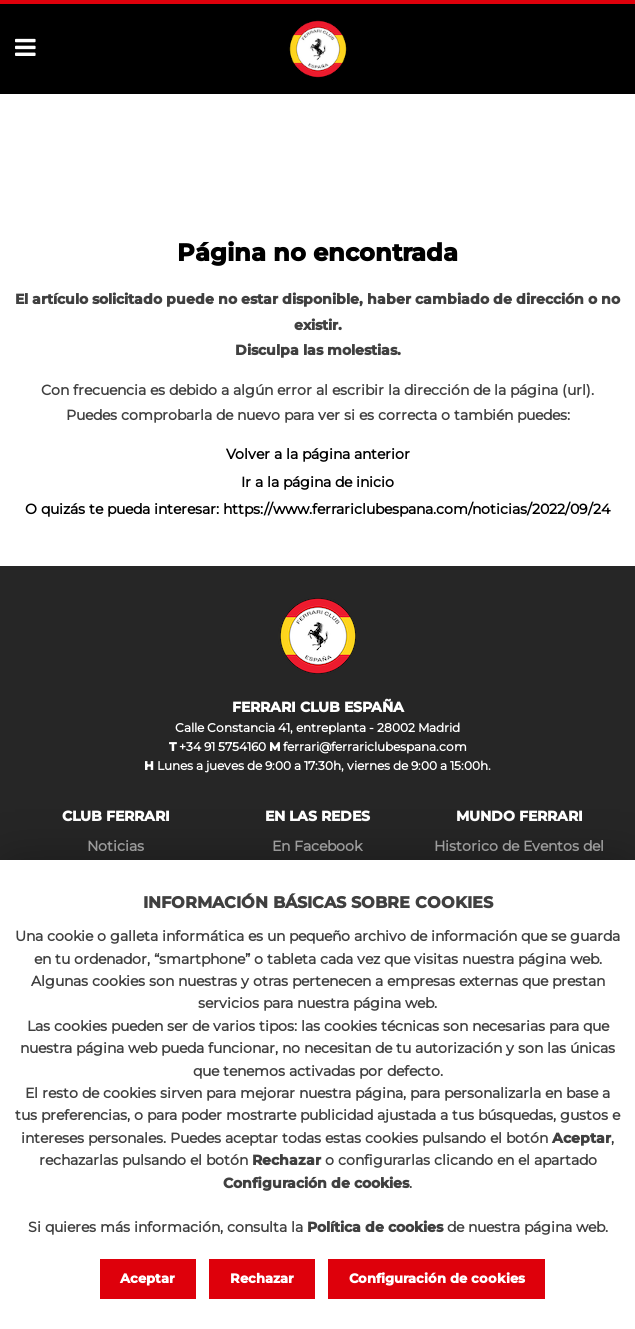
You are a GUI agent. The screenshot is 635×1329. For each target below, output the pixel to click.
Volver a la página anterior (318, 454)
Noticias (115, 846)
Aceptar (147, 1278)
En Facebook (317, 846)
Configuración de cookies (437, 1278)
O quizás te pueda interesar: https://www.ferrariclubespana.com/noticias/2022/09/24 (317, 509)
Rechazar (262, 1278)
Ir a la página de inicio (317, 482)
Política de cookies (375, 1227)
